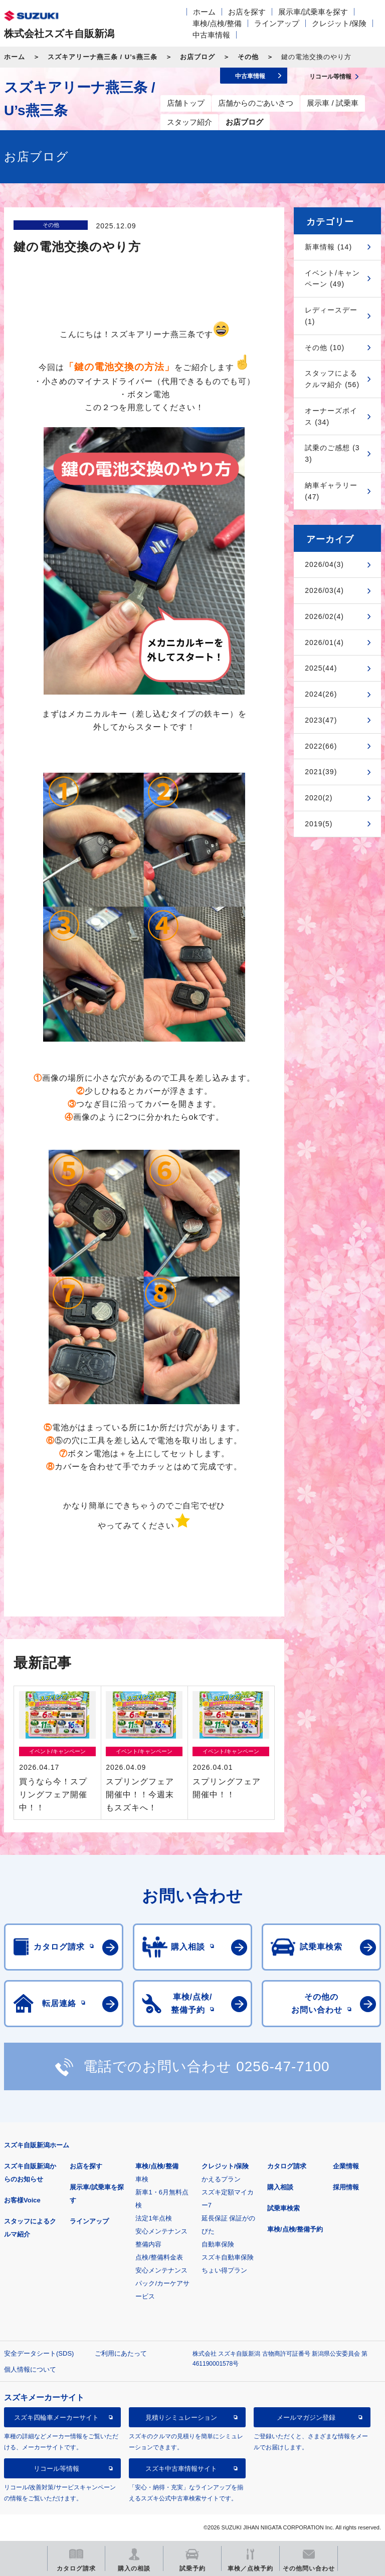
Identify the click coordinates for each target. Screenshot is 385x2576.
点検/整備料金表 (159, 2257)
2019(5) (318, 824)
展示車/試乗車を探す (313, 12)
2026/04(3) (324, 564)
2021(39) (321, 772)
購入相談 (280, 2187)
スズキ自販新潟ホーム (36, 2145)
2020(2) (318, 798)
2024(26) (321, 694)
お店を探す (247, 12)
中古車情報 (211, 35)
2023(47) (321, 720)
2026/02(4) (324, 616)
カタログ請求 (286, 2166)
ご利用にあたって (121, 2353)
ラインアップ (276, 23)
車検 (141, 2179)
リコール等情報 (56, 2468)
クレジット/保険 (339, 23)
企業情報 (346, 2166)
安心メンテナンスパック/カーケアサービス (162, 2283)
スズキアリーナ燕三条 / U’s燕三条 (102, 57)
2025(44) (321, 668)
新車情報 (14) (328, 247)
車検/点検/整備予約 (295, 2229)
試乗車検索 (283, 2208)
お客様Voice (22, 2200)
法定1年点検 (153, 2218)
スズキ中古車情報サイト (181, 2468)
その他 (248, 57)
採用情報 (346, 2187)
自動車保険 (218, 2244)
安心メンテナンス (161, 2231)
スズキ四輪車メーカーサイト (56, 2417)
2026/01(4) (324, 642)
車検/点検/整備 (217, 23)
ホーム (204, 12)
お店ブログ (197, 57)
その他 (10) (324, 348)
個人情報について (30, 2369)
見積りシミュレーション (181, 2417)
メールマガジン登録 (306, 2417)
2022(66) (321, 746)
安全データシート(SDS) (39, 2353)
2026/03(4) (324, 590)
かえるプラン (221, 2179)
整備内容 (148, 2244)
